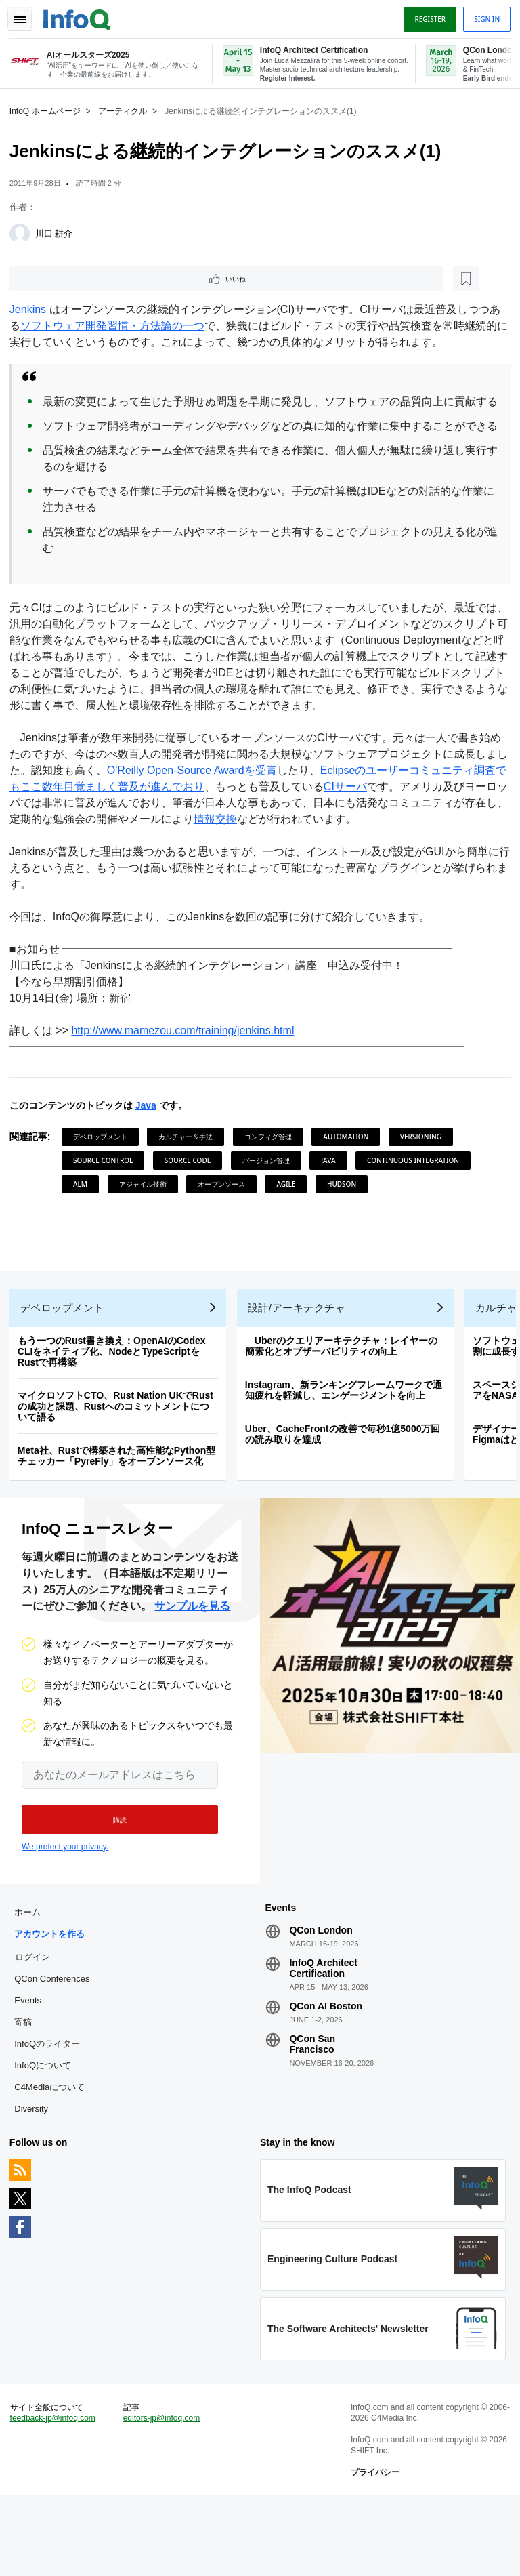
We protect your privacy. (65, 1910)
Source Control (107, 1193)
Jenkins (32, 310)
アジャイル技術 (270, 1217)
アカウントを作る (53, 2002)
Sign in (483, 15)
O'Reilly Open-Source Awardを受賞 (207, 803)
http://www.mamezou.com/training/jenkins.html (187, 1063)
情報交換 (262, 852)
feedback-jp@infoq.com (57, 2494)
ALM (208, 1217)
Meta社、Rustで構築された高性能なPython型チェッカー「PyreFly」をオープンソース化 (120, 1515)
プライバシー (373, 2549)
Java (149, 1138)
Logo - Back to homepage (81, 15)
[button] (113, 1883)
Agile (413, 1217)
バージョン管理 (270, 1193)
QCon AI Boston (325, 2073)
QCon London (320, 1997)
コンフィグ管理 (272, 1169)
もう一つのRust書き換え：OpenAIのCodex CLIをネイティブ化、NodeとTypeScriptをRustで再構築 (116, 1411)
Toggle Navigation (26, 15)
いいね (51, 278)
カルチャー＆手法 (190, 1169)
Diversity (35, 2176)
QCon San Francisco (312, 2112)
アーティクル (126, 109)
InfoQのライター (51, 2111)
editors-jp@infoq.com (163, 2494)
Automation (349, 1169)
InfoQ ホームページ (49, 109)
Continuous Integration (123, 1217)
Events (31, 2068)
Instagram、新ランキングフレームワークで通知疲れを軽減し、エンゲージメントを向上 (347, 1449)
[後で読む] (97, 278)
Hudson (91, 1241)
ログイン (36, 2024)
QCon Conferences (55, 2046)
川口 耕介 (58, 231)
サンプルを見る (192, 1669)
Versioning (425, 1169)
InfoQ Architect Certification (323, 2036)
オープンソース (349, 1217)
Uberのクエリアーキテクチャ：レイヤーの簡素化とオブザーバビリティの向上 (345, 1405)
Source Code (192, 1193)
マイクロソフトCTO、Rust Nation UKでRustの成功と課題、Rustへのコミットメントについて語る (119, 1466)
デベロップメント (104, 1169)
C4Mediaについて (53, 2155)
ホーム (31, 1980)
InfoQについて (46, 2133)
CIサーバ (371, 819)
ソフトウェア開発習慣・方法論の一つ (116, 326)
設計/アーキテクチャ (300, 1367)
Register (425, 15)
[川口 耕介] (24, 232)
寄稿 (27, 2090)
